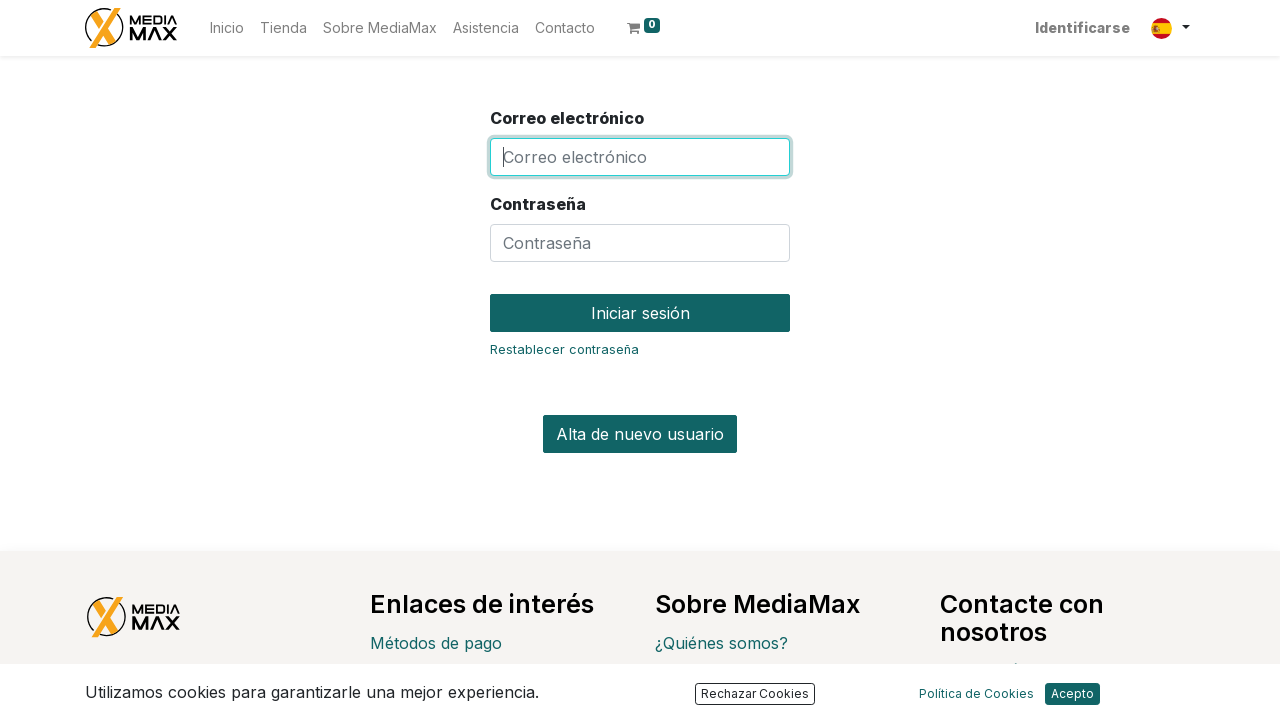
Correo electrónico (567, 118)
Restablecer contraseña (564, 349)
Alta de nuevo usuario (640, 434)
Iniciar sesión (640, 313)
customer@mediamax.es (1066, 702)
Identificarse (1082, 27)
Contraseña (538, 204)
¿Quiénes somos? (721, 643)
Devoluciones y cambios (462, 707)
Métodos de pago (436, 643)
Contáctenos (1022, 670)
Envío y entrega (430, 675)
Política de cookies (725, 707)
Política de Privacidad (735, 675)
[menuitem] (227, 27)
